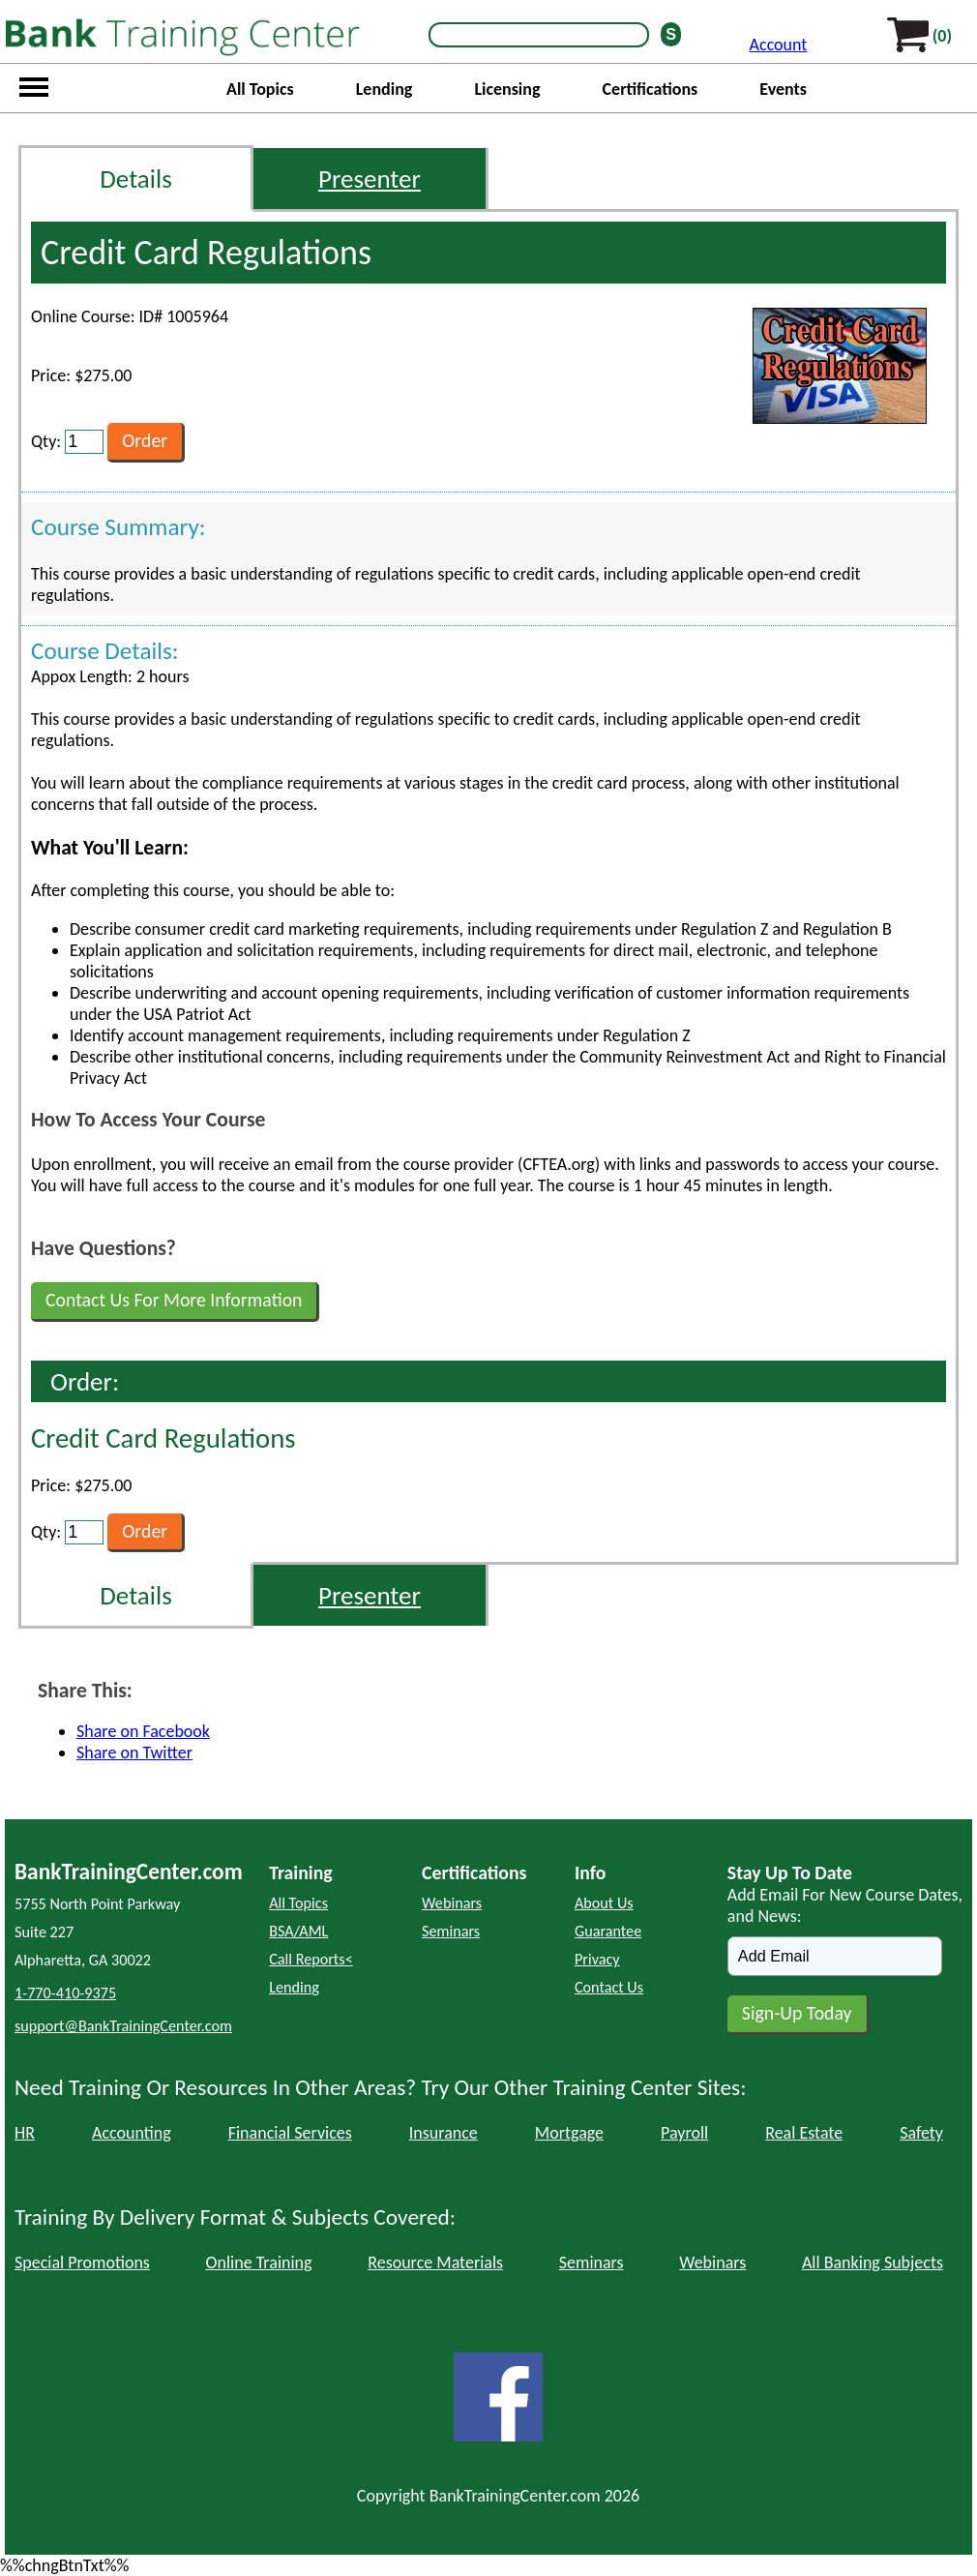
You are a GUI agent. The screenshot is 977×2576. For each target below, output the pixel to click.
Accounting (131, 2132)
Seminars (451, 1931)
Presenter (369, 179)
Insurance (443, 2132)
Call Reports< (311, 1959)
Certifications (650, 89)
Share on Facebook (143, 1731)
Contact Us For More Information (173, 1299)
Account (779, 44)
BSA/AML (298, 1931)
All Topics (260, 89)
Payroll (684, 2132)
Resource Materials (435, 2262)
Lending (384, 89)
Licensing (507, 89)
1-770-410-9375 (65, 1993)
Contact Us (609, 1987)
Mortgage (569, 2132)
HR (25, 2132)
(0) (942, 35)
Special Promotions (82, 2262)
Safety (921, 2132)
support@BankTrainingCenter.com (123, 2026)
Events (783, 89)
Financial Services (290, 2132)
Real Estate (804, 2132)
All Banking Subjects (872, 2262)
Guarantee (608, 1931)
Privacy (597, 1959)
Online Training (259, 2262)
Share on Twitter (134, 1752)
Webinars (452, 1903)
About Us (604, 1903)
